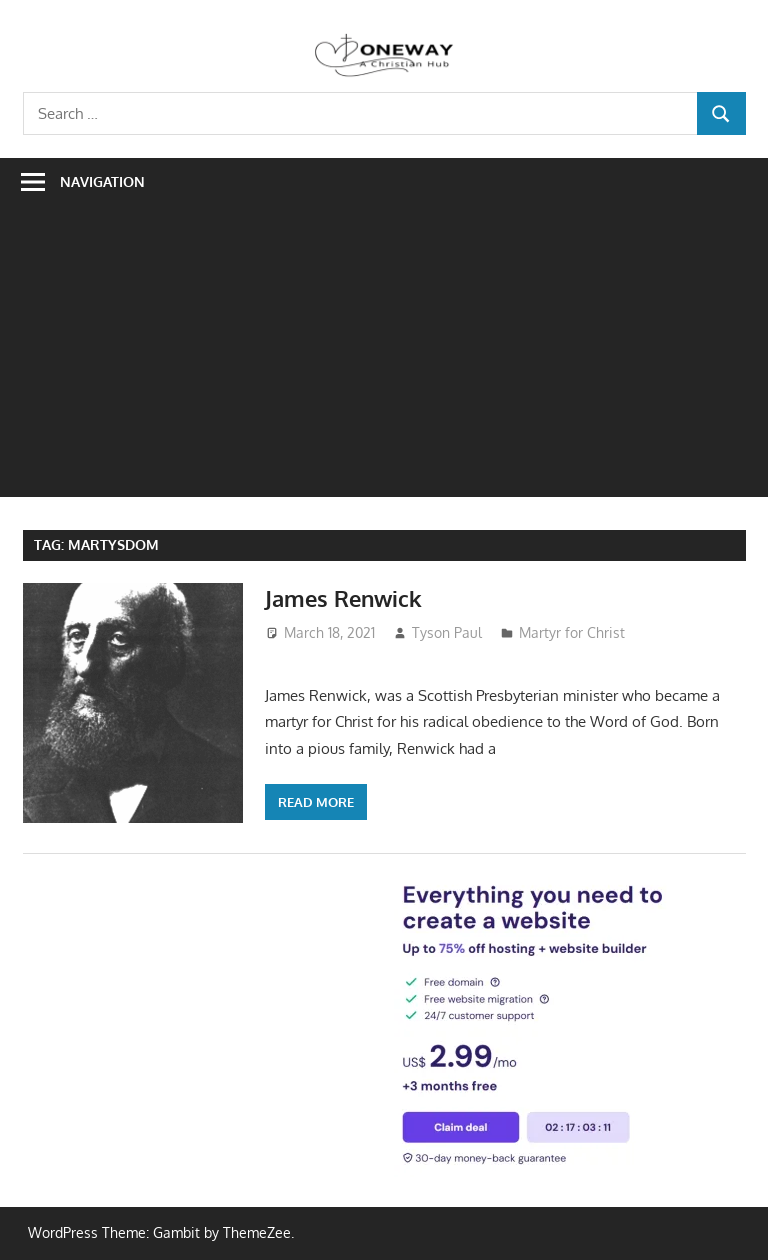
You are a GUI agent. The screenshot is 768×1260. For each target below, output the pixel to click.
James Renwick (343, 598)
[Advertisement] (384, 357)
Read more (316, 802)
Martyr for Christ (572, 632)
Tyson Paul (447, 632)
